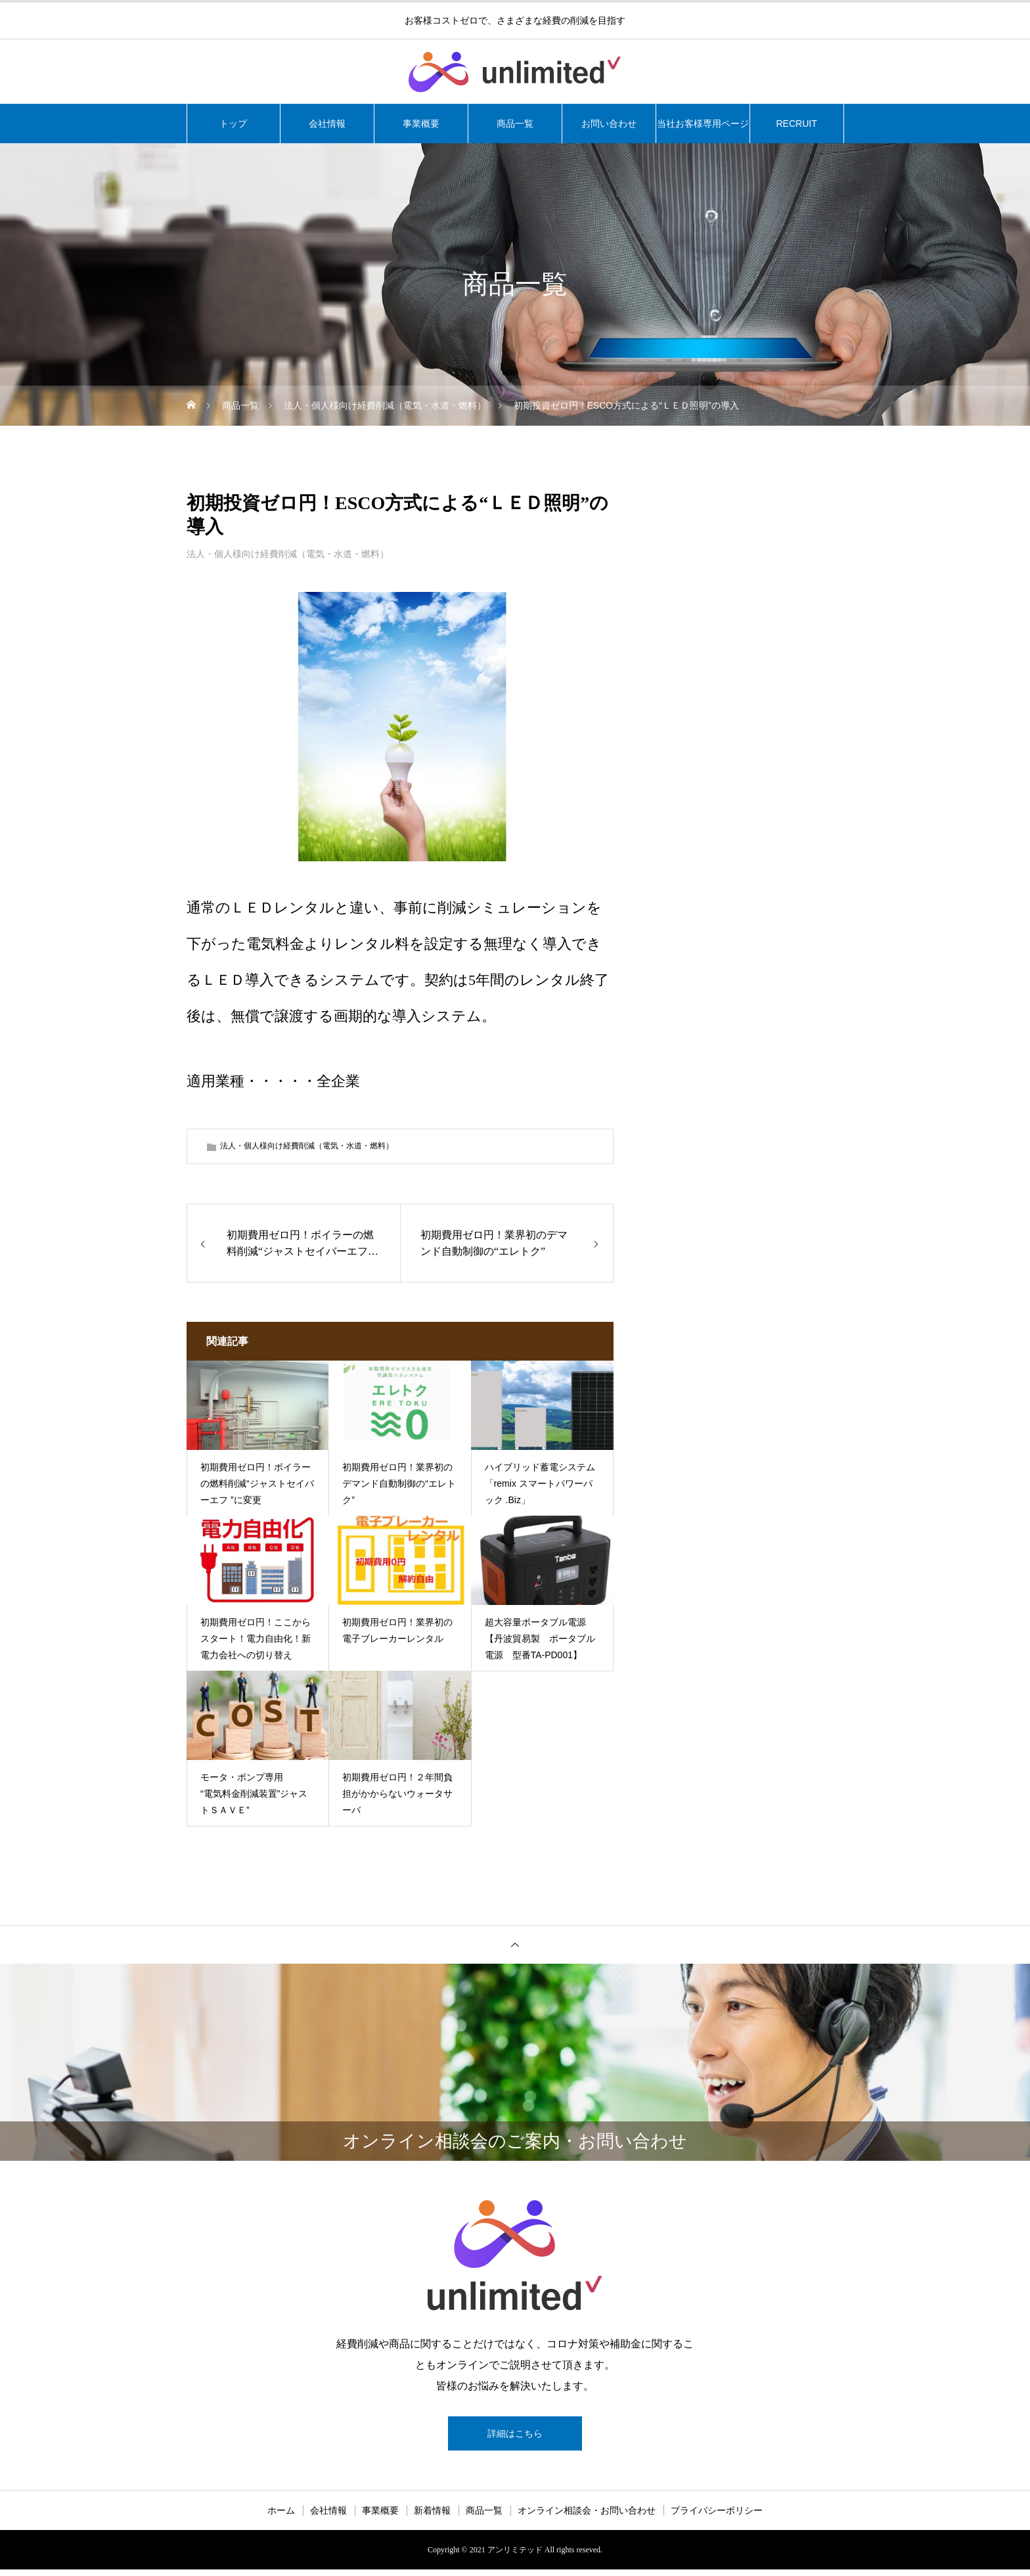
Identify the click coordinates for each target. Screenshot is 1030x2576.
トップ (233, 123)
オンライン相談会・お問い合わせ (587, 2517)
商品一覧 (515, 123)
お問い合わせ (609, 123)
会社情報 (327, 123)
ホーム (281, 2517)
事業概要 (421, 123)
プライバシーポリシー (717, 2517)
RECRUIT (796, 123)
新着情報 (432, 2517)
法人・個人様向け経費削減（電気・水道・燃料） (288, 554)
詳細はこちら (515, 2436)
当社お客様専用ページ (703, 123)
